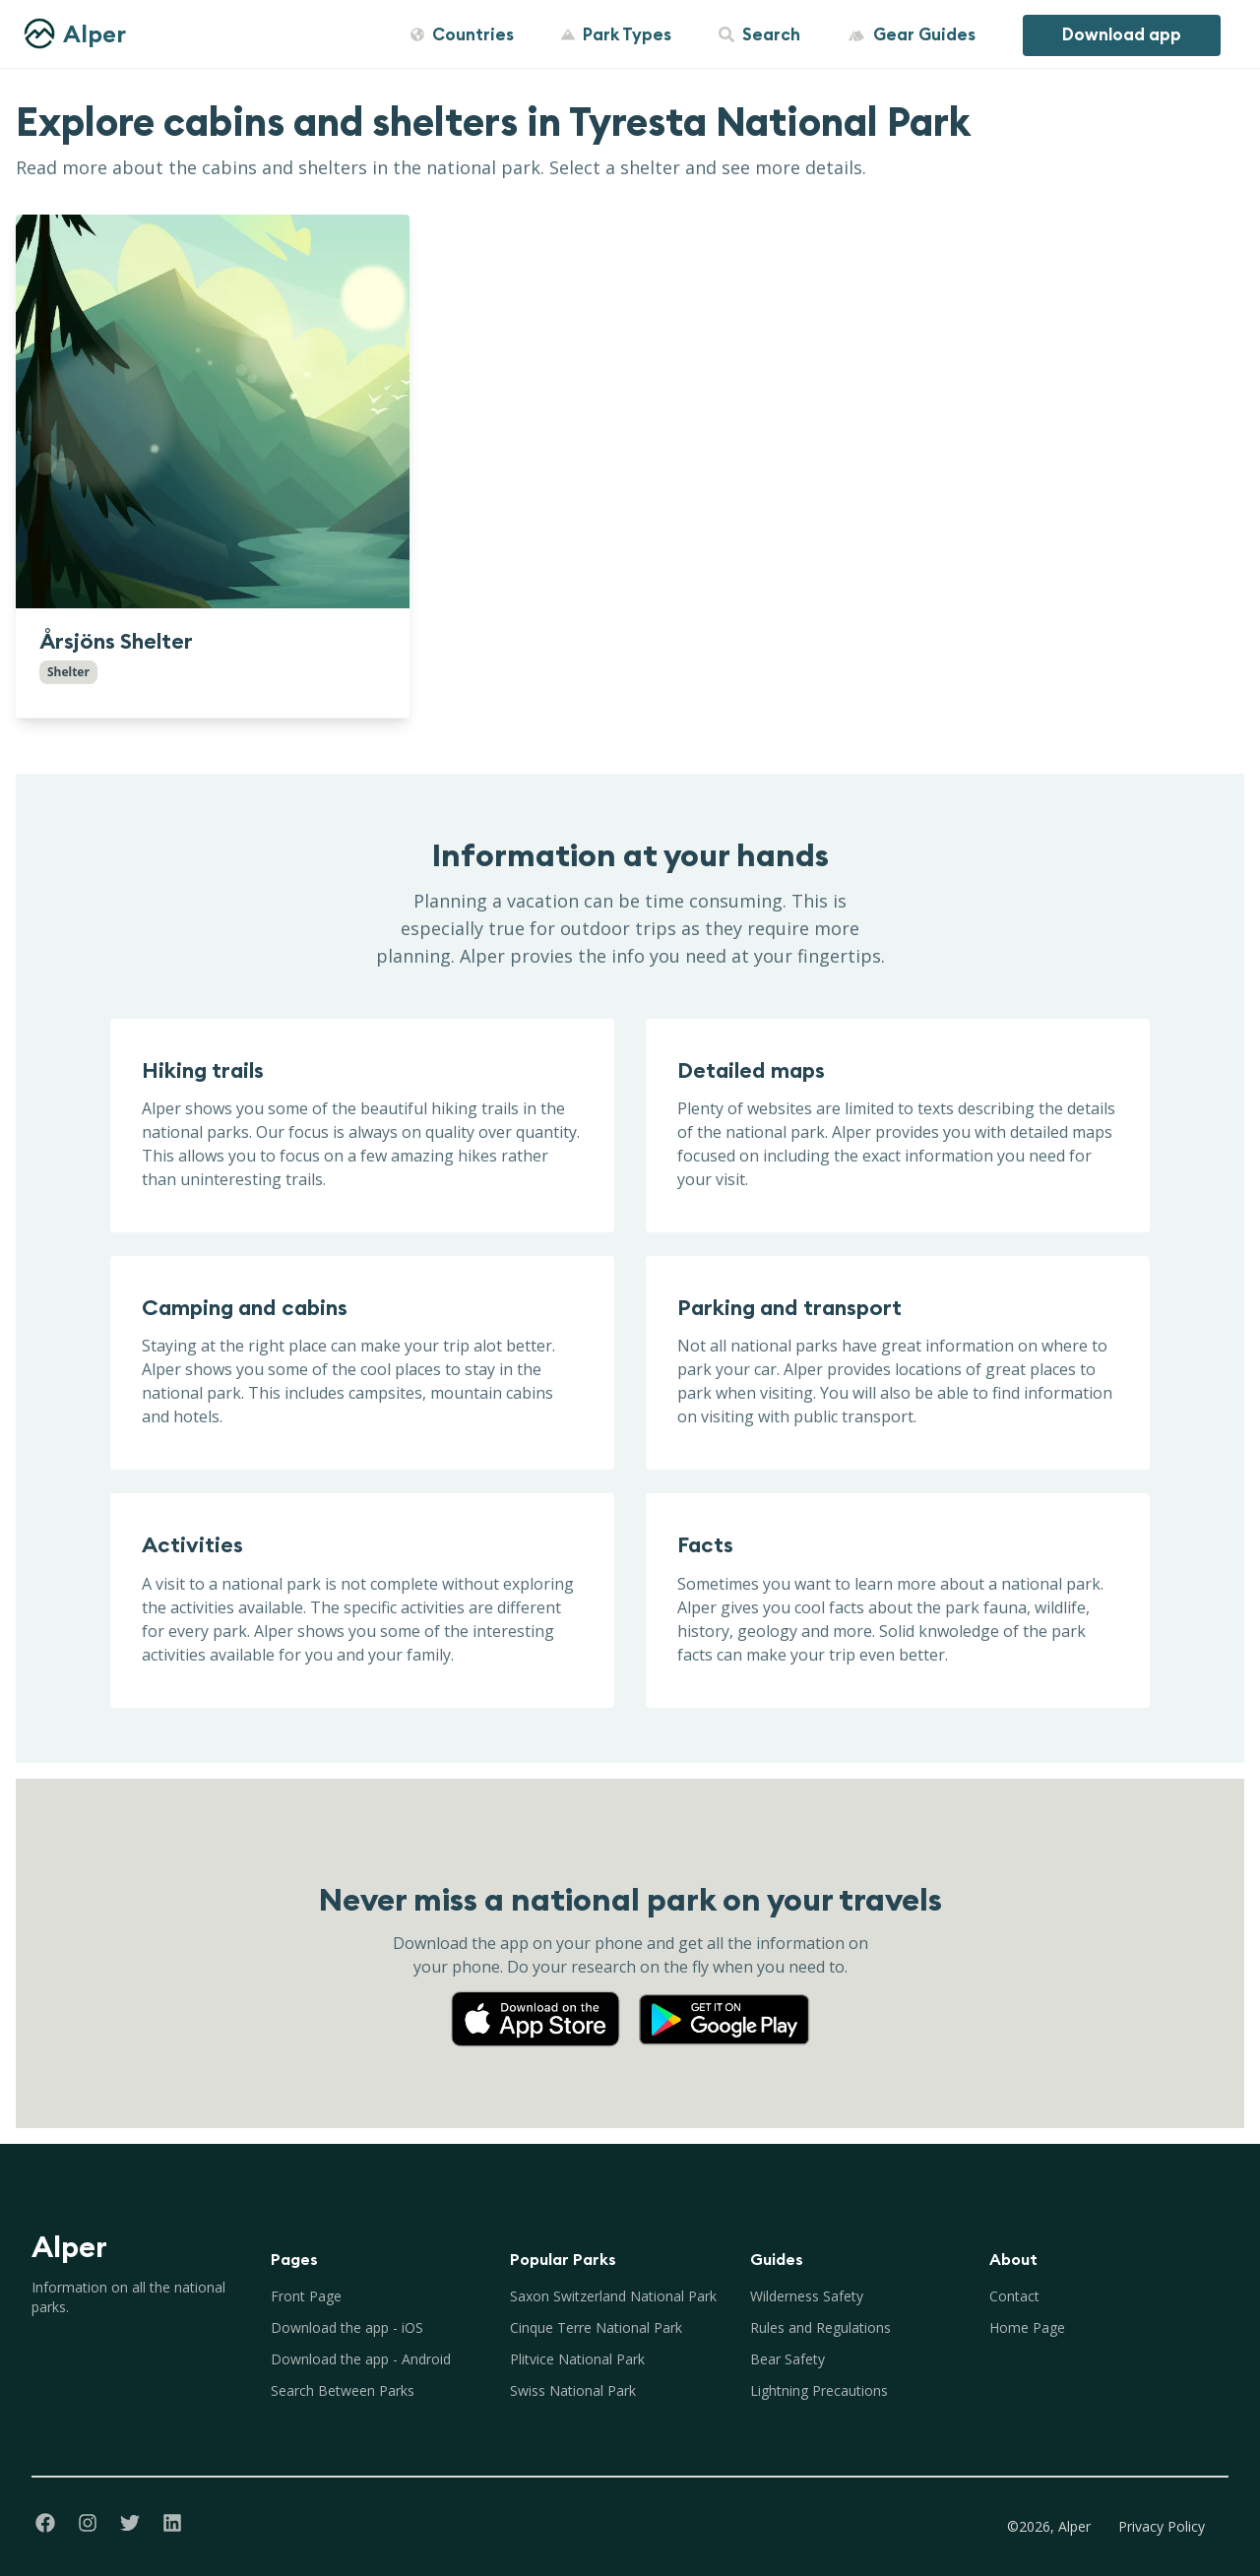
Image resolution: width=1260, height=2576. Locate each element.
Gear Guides (912, 34)
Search (759, 34)
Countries (462, 34)
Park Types (616, 34)
